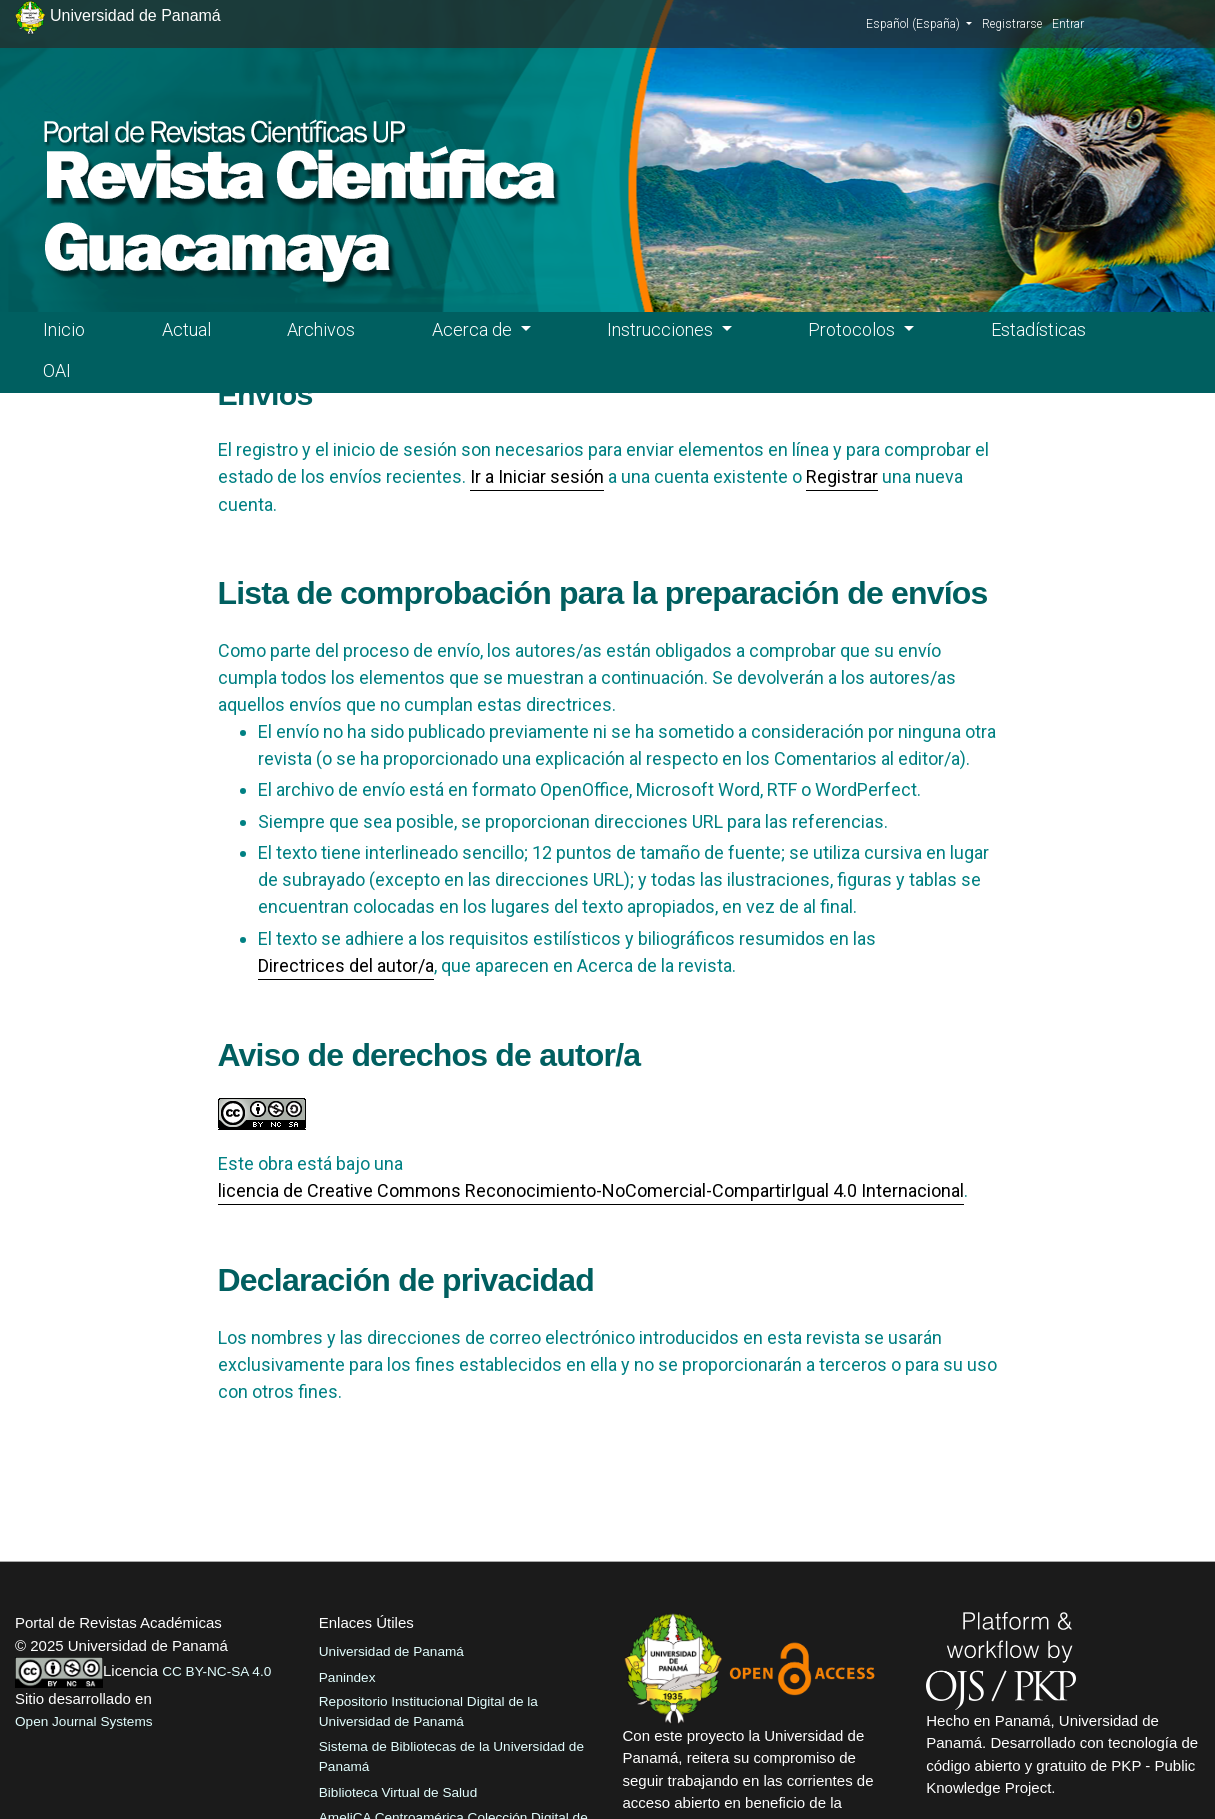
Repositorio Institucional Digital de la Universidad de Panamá (428, 1711)
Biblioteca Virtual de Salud (398, 1792)
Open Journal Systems (84, 1721)
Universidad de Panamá (391, 1651)
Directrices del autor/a (346, 965)
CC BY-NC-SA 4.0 (216, 1671)
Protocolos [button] (853, 329)
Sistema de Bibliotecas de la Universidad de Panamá (451, 1756)
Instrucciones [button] (662, 329)
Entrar (1068, 24)
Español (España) (919, 23)
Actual (186, 329)
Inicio (64, 329)
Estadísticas (1038, 329)
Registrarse (1012, 24)
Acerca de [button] (474, 329)
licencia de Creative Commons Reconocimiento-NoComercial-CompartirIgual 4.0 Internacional (591, 1190)
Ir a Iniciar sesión (537, 476)
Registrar (842, 476)
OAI (57, 370)
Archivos (321, 329)
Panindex (347, 1677)
